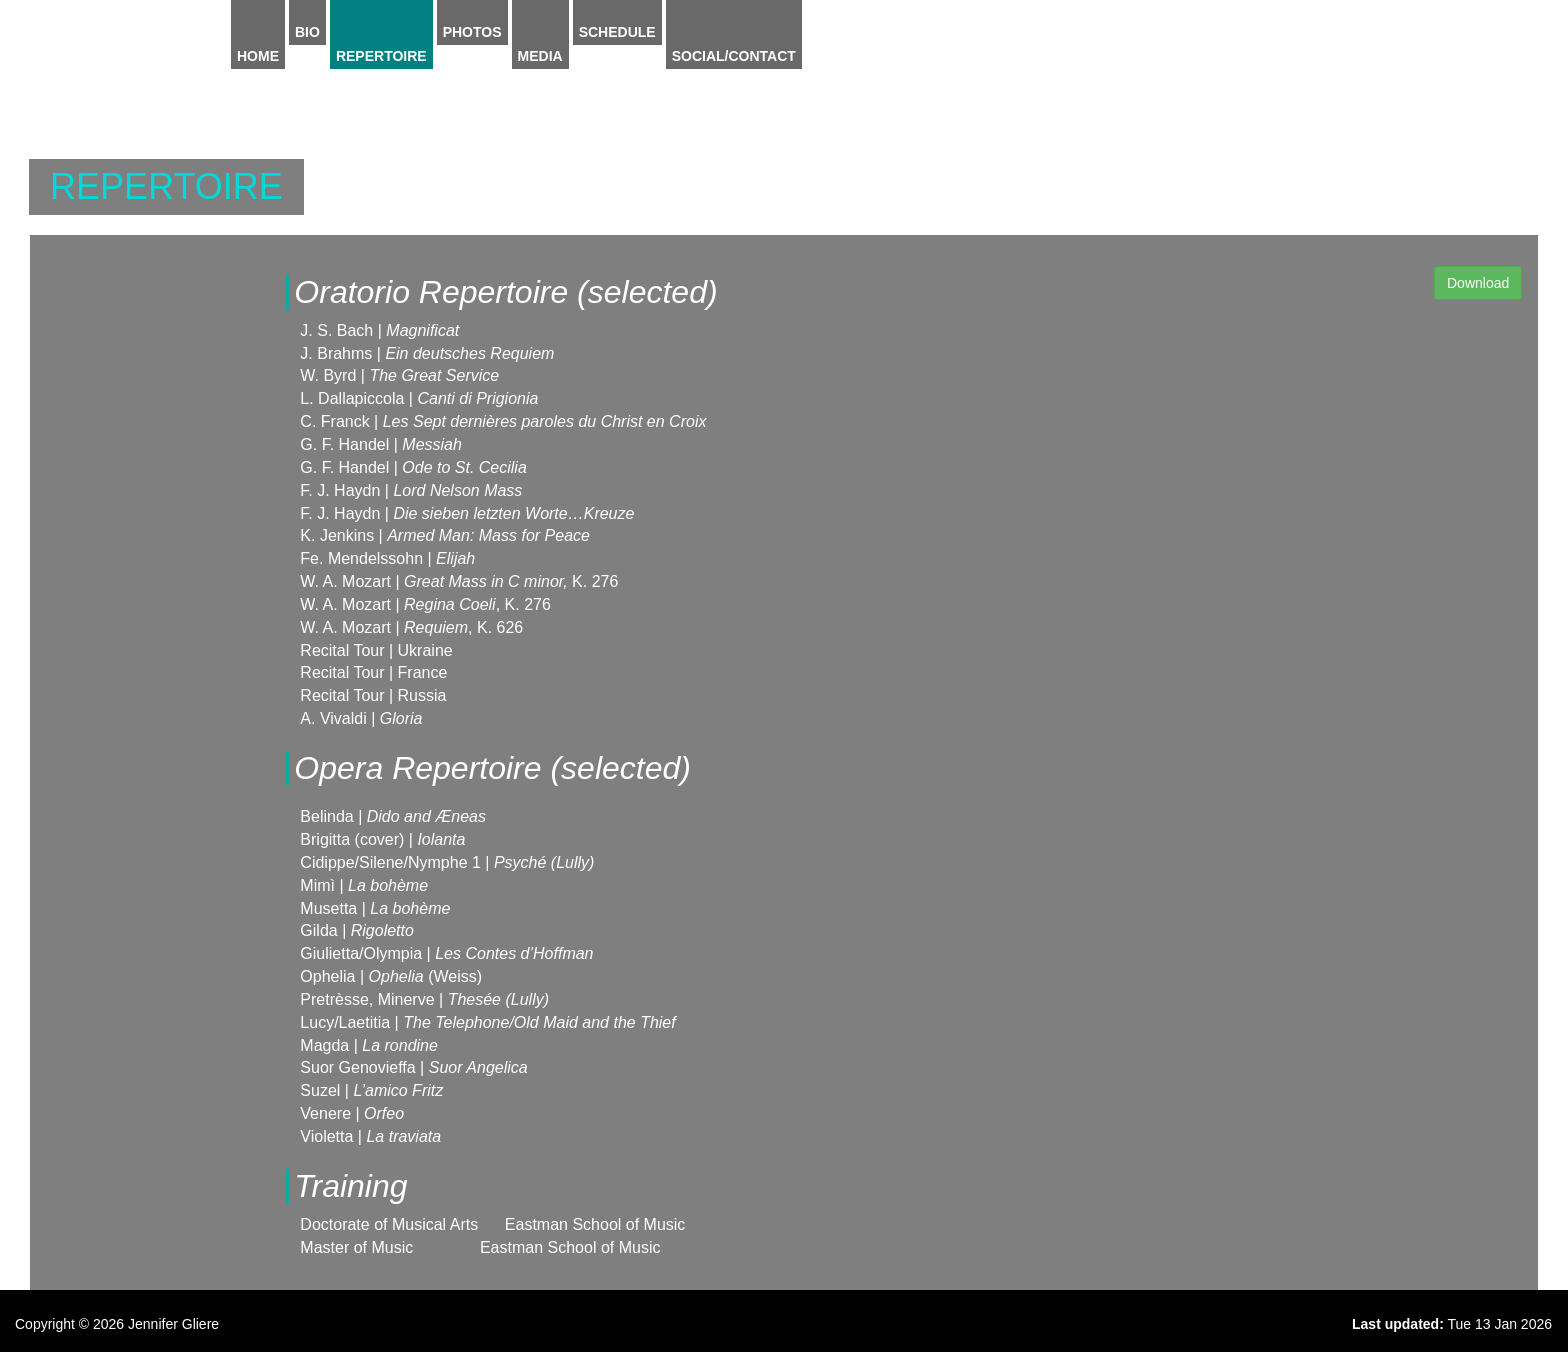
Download (1478, 283)
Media (540, 56)
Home (258, 56)
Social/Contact (734, 56)
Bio (307, 32)
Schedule (617, 32)
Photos (472, 32)
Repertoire (381, 56)
